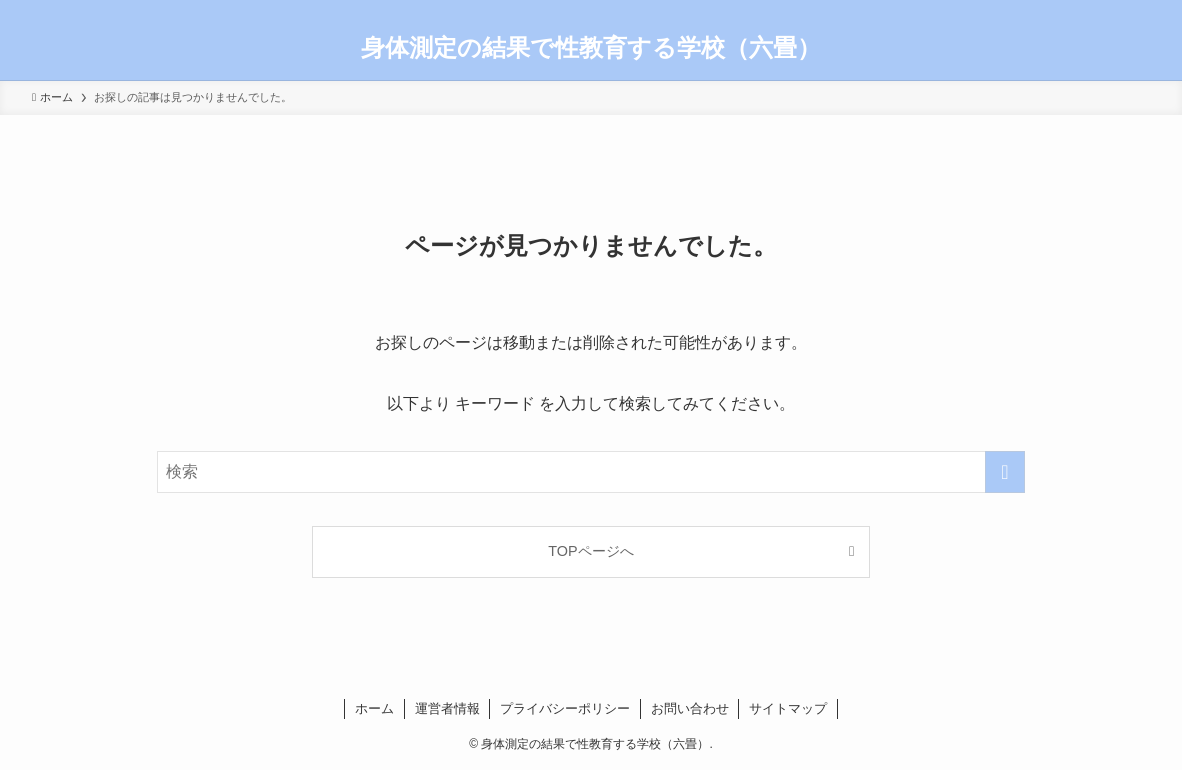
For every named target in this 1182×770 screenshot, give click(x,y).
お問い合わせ (690, 708)
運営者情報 (447, 708)
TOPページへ (590, 551)
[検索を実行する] (1005, 472)
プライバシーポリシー (565, 708)
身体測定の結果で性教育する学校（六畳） (591, 48)
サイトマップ (788, 708)
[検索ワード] (591, 472)
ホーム (374, 708)
